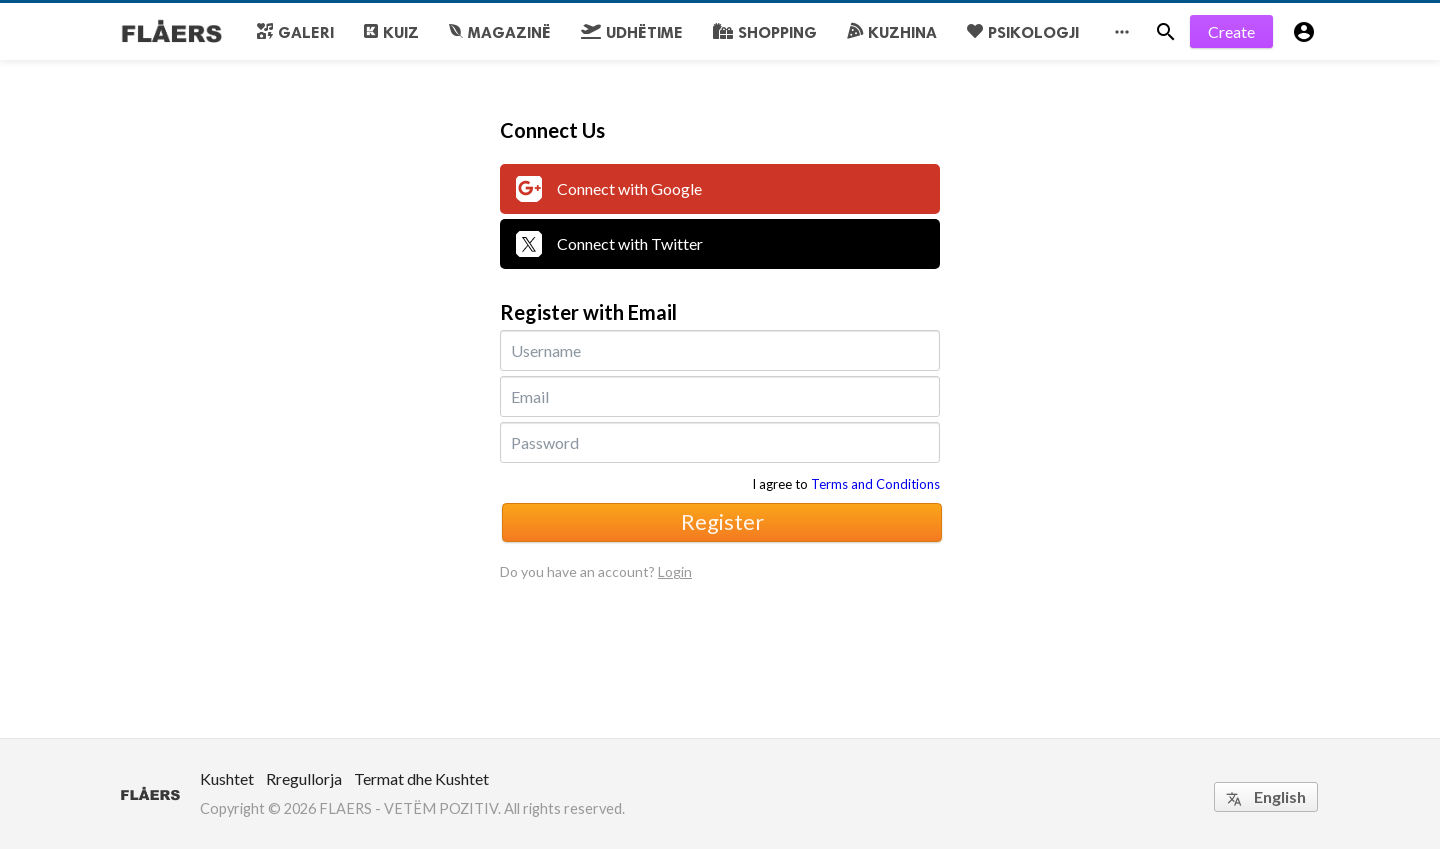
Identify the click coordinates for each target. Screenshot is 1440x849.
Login (675, 571)
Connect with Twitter (609, 244)
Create (1231, 31)
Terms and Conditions (875, 484)
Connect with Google (609, 189)
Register (722, 521)
